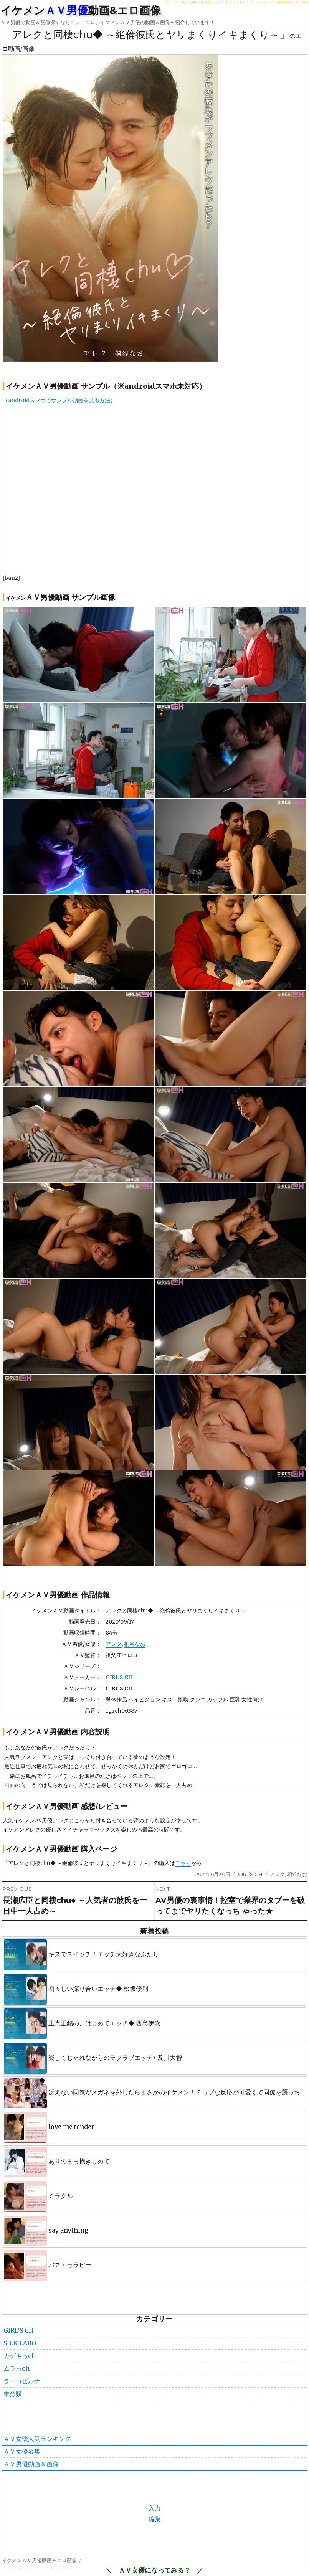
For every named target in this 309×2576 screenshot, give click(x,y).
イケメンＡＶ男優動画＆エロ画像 (39, 2560)
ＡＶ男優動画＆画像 (31, 2464)
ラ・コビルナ (21, 2381)
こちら (183, 1863)
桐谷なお (134, 1643)
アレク (114, 1643)
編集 (155, 2519)
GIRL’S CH (119, 1677)
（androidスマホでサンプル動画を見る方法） (59, 400)
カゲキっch (19, 2356)
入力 (155, 2508)
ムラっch (16, 2368)
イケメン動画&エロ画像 (80, 10)
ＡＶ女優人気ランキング (37, 2438)
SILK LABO (19, 2343)
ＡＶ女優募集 (21, 2451)
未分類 (12, 2394)
